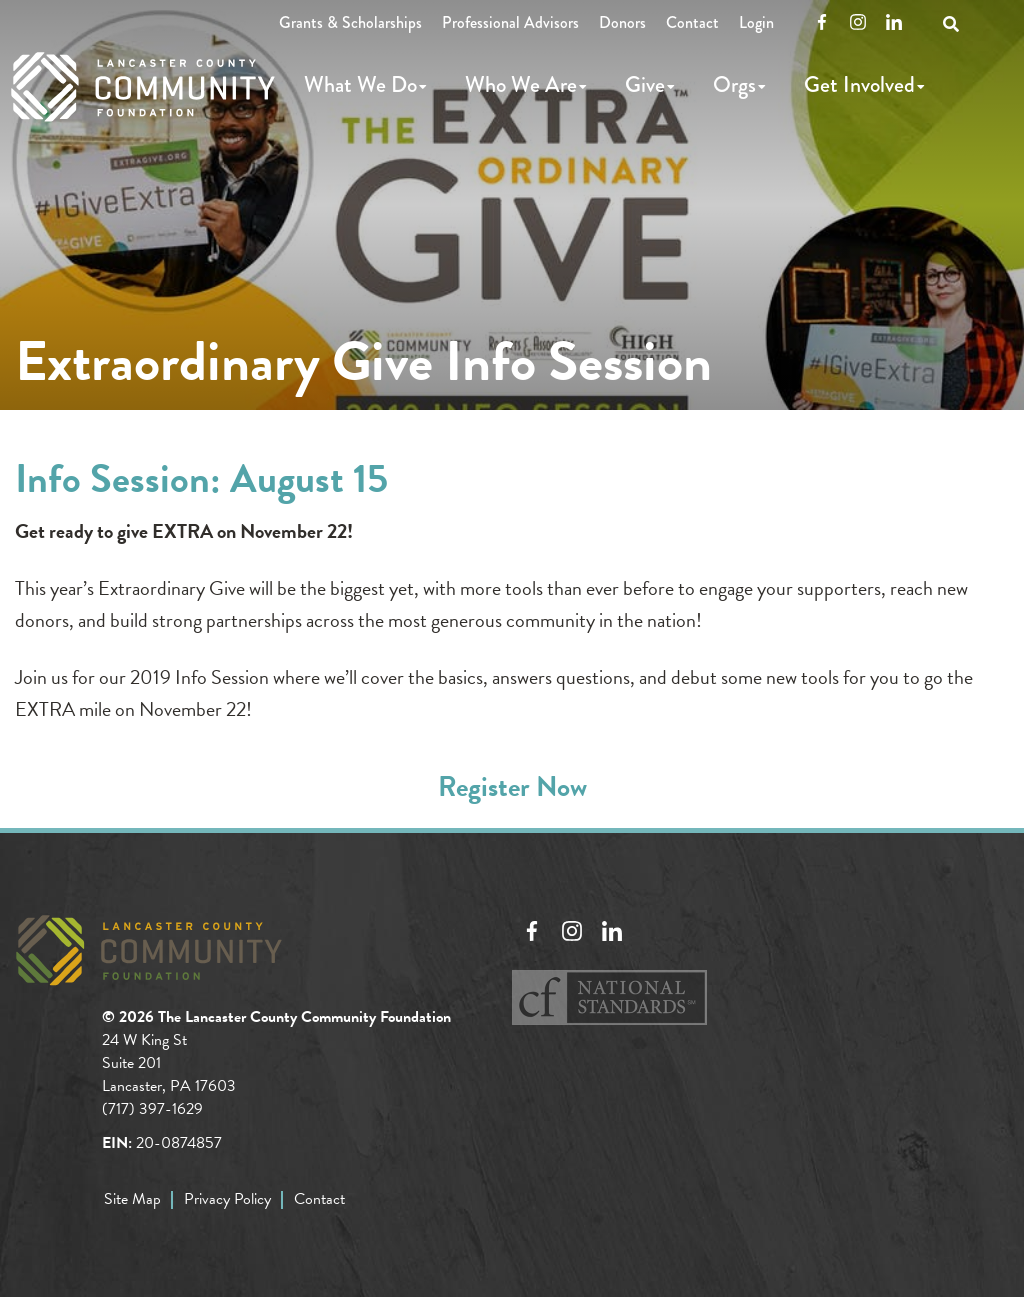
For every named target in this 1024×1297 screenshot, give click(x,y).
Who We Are (521, 84)
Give (645, 84)
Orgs (734, 84)
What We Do (360, 84)
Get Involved (859, 84)
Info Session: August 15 (201, 478)
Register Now (512, 786)
